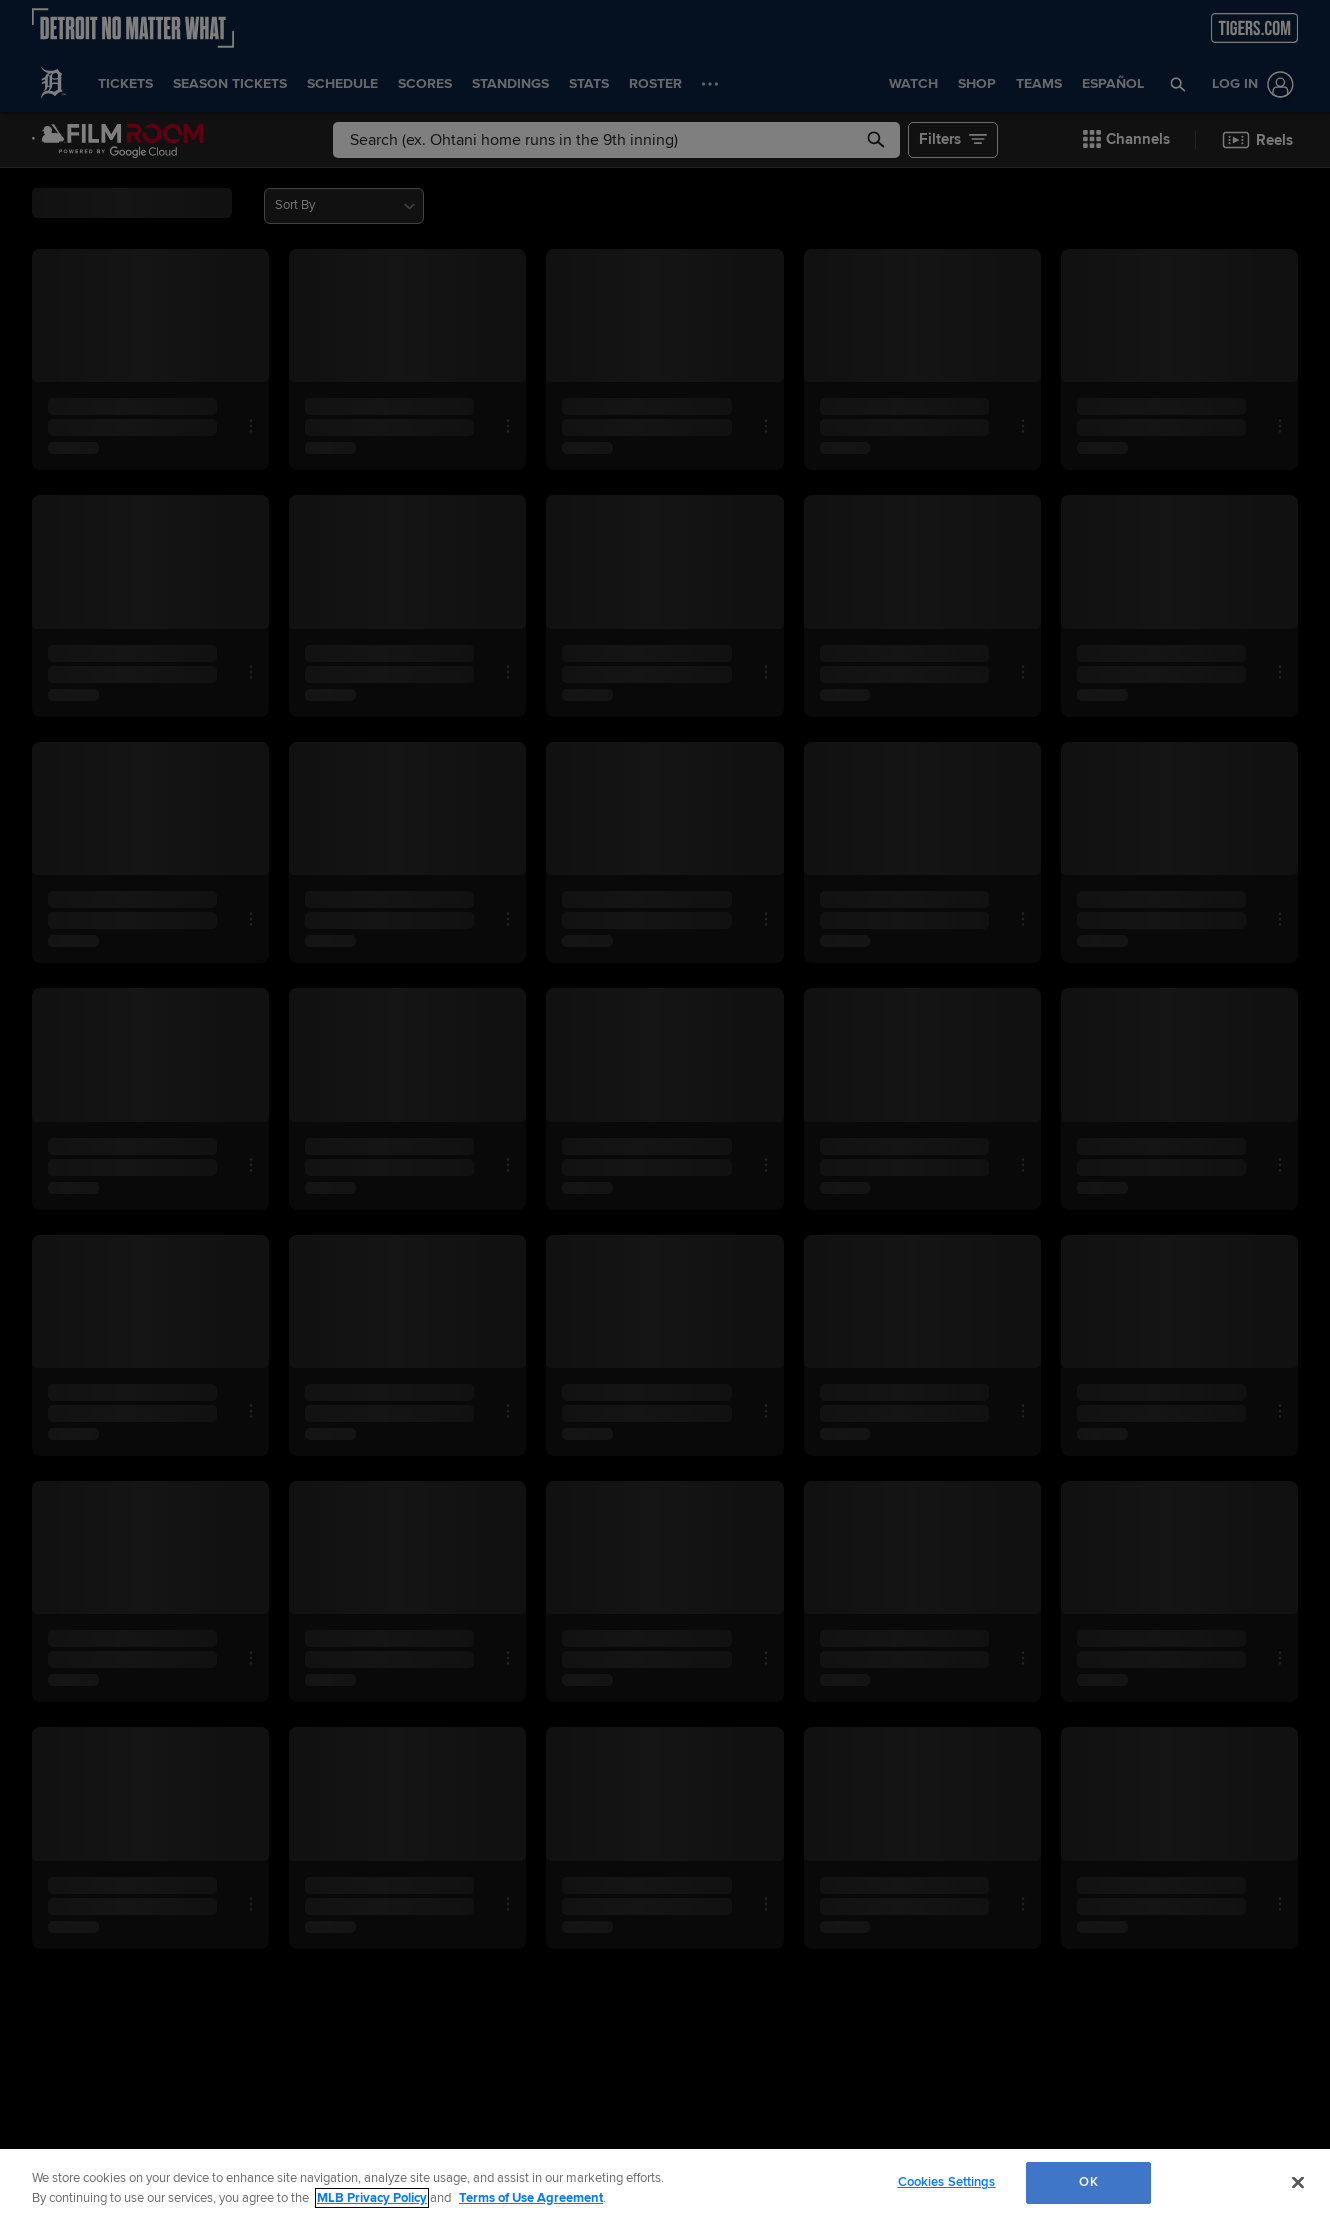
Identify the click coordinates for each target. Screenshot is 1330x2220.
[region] (665, 2184)
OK (1088, 2182)
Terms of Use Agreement (531, 2198)
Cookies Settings (947, 2182)
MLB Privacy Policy (372, 2198)
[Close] (1298, 2182)
